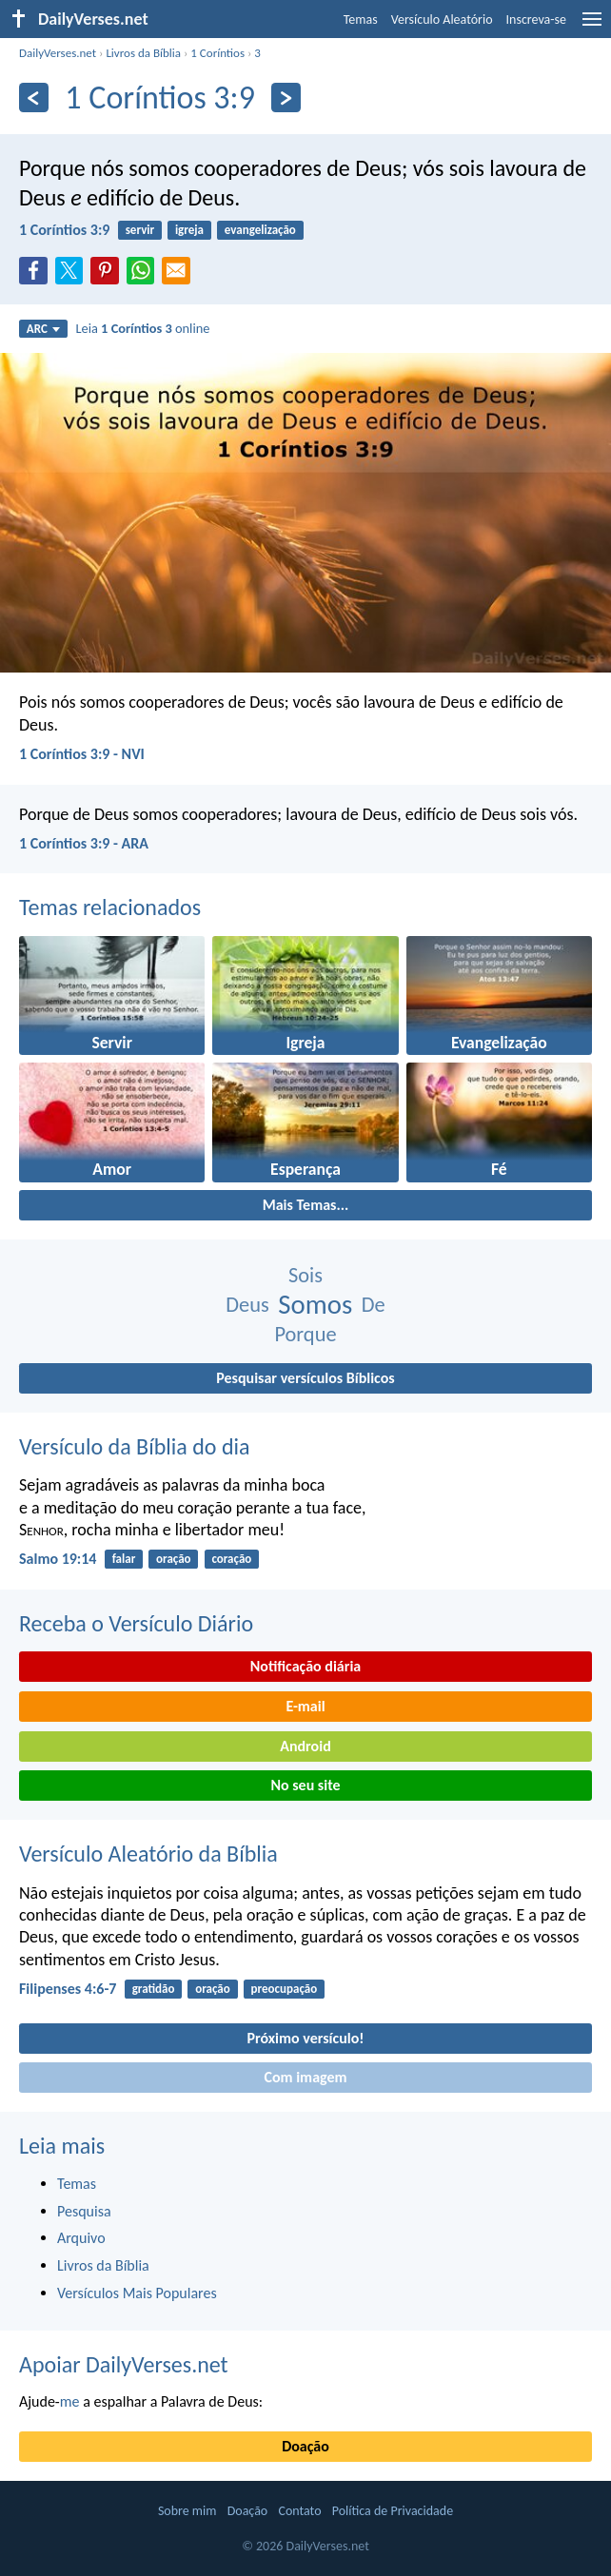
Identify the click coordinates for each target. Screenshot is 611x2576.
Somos (315, 1304)
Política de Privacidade (392, 2511)
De (373, 1304)
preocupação (284, 1988)
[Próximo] (286, 97)
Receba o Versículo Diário (136, 1623)
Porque (305, 1334)
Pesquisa (84, 2211)
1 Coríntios (217, 53)
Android (305, 1746)
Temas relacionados (110, 907)
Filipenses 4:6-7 (67, 1989)
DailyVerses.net (57, 53)
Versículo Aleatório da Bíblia (148, 1853)
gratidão (153, 1988)
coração (231, 1558)
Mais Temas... (306, 1205)
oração (173, 1558)
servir (140, 230)
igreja (189, 230)
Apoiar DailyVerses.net (123, 2364)
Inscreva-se (536, 19)
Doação (305, 2446)
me (70, 2401)
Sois (305, 1275)
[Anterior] (34, 97)
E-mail (305, 1706)
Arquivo (81, 2238)
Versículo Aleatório (442, 19)
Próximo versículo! (305, 2038)
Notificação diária (306, 1666)
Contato (299, 2511)
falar (124, 1558)
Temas (361, 19)
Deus (247, 1304)
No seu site (305, 1785)
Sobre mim (187, 2511)
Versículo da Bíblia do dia (134, 1446)
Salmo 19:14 (57, 1559)
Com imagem (305, 2077)
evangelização (260, 230)
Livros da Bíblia (143, 53)
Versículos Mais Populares (137, 2293)
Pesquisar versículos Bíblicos (305, 1378)
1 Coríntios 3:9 (64, 230)
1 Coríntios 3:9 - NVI (82, 754)
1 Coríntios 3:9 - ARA (83, 843)
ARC (43, 329)
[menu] (592, 26)
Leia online (142, 328)
